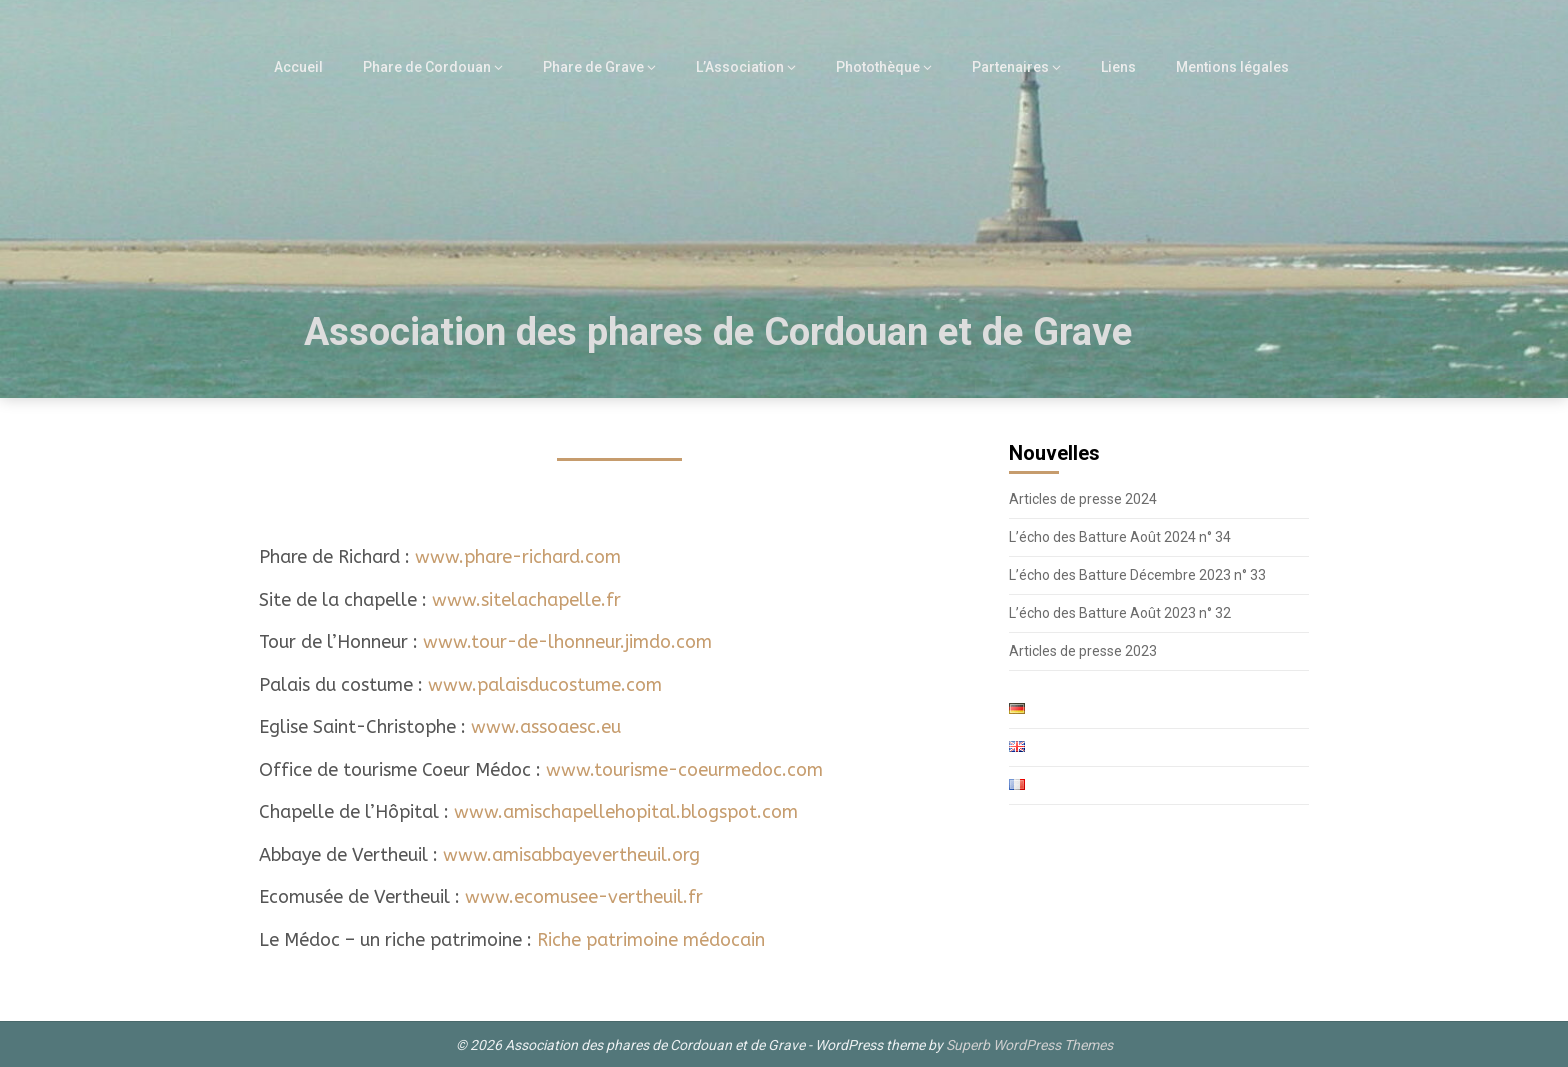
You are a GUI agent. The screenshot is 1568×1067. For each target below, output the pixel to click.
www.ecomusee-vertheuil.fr (584, 897)
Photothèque (889, 67)
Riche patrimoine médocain (651, 940)
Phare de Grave (612, 67)
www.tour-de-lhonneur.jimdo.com (567, 642)
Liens (1125, 67)
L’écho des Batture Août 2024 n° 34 (1120, 537)
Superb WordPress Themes (1029, 1045)
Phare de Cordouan (451, 67)
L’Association (754, 67)
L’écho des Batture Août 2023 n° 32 (1120, 613)
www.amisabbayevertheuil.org (571, 855)
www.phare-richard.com (518, 557)
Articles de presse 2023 (1083, 651)
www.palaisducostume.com (545, 685)
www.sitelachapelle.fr (526, 600)
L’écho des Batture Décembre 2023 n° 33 (1137, 575)
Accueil (327, 67)
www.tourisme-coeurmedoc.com (684, 770)
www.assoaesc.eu (546, 727)
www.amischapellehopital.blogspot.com (626, 812)
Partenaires (1020, 67)
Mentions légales (1235, 67)
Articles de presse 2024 (1083, 499)
